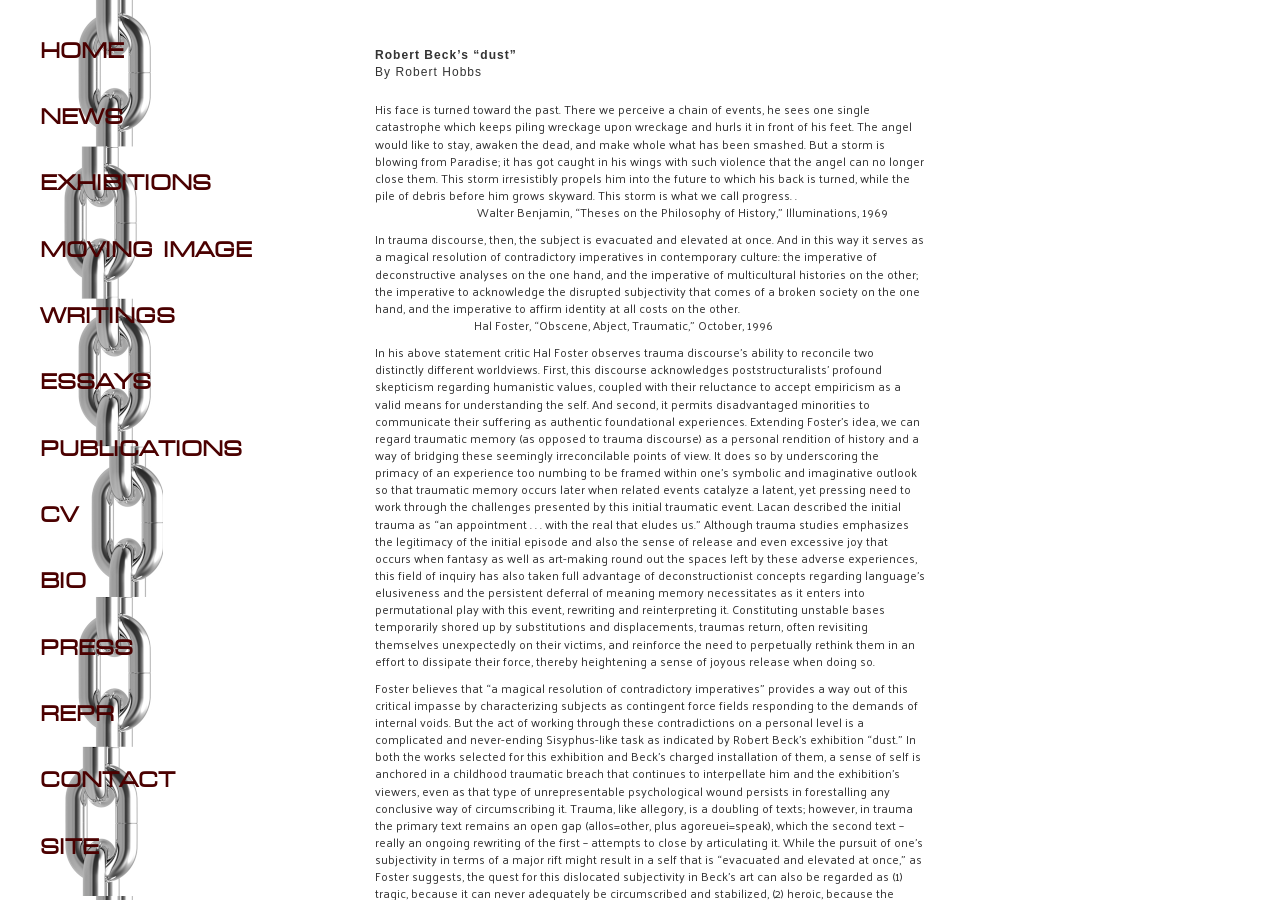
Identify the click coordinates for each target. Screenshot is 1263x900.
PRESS (86, 649)
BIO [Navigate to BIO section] (63, 582)
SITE (69, 848)
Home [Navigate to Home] (82, 52)
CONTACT (107, 781)
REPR (77, 715)
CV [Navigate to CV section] (59, 516)
